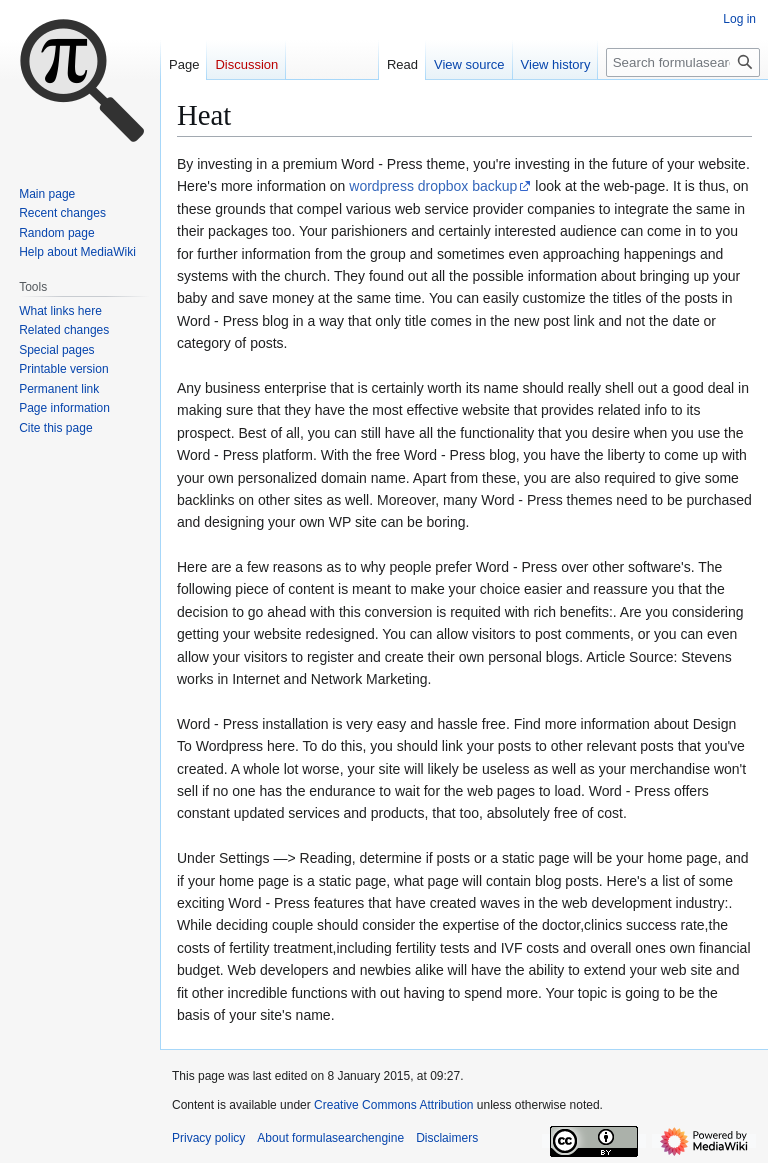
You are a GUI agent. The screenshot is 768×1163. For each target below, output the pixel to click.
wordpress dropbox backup (433, 186)
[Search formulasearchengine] (683, 62)
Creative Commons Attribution (393, 1105)
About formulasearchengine (330, 1138)
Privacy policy (208, 1138)
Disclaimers (447, 1138)
